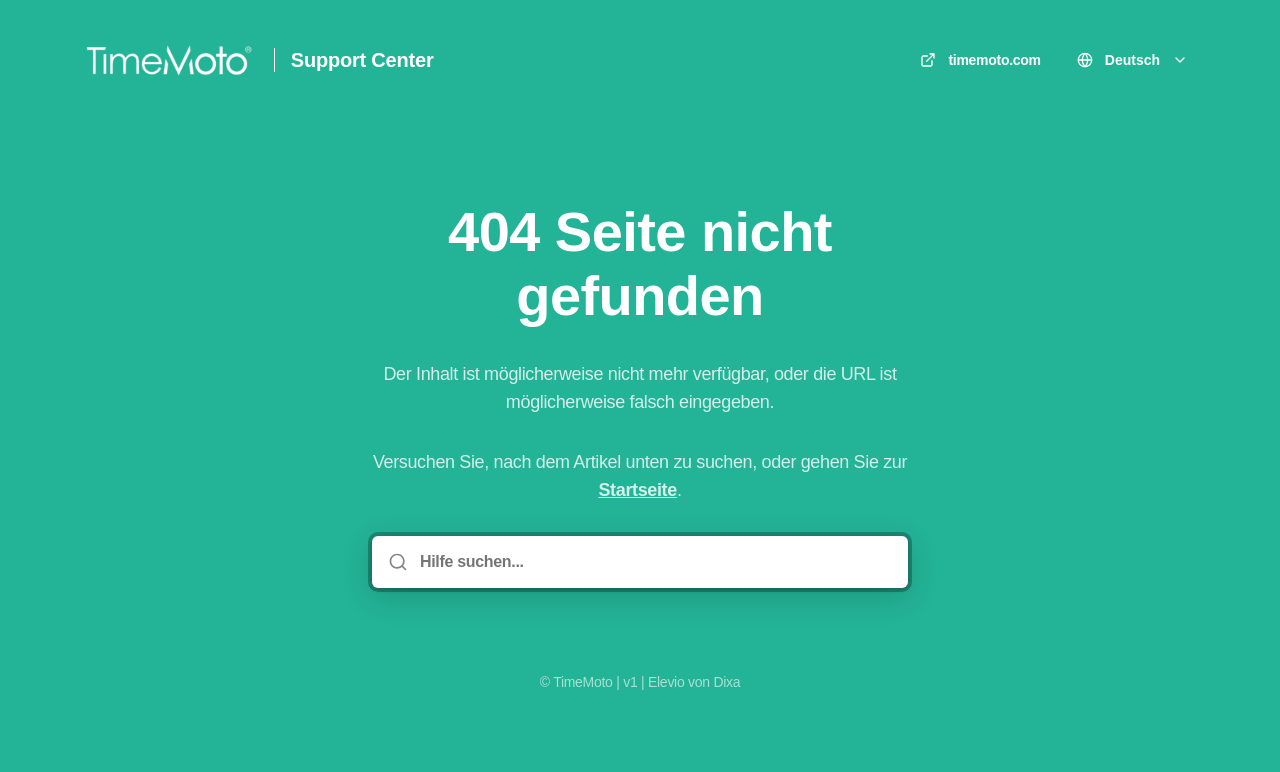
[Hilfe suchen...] (654, 562)
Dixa (726, 682)
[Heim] (169, 60)
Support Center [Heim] (362, 60)
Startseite (637, 490)
